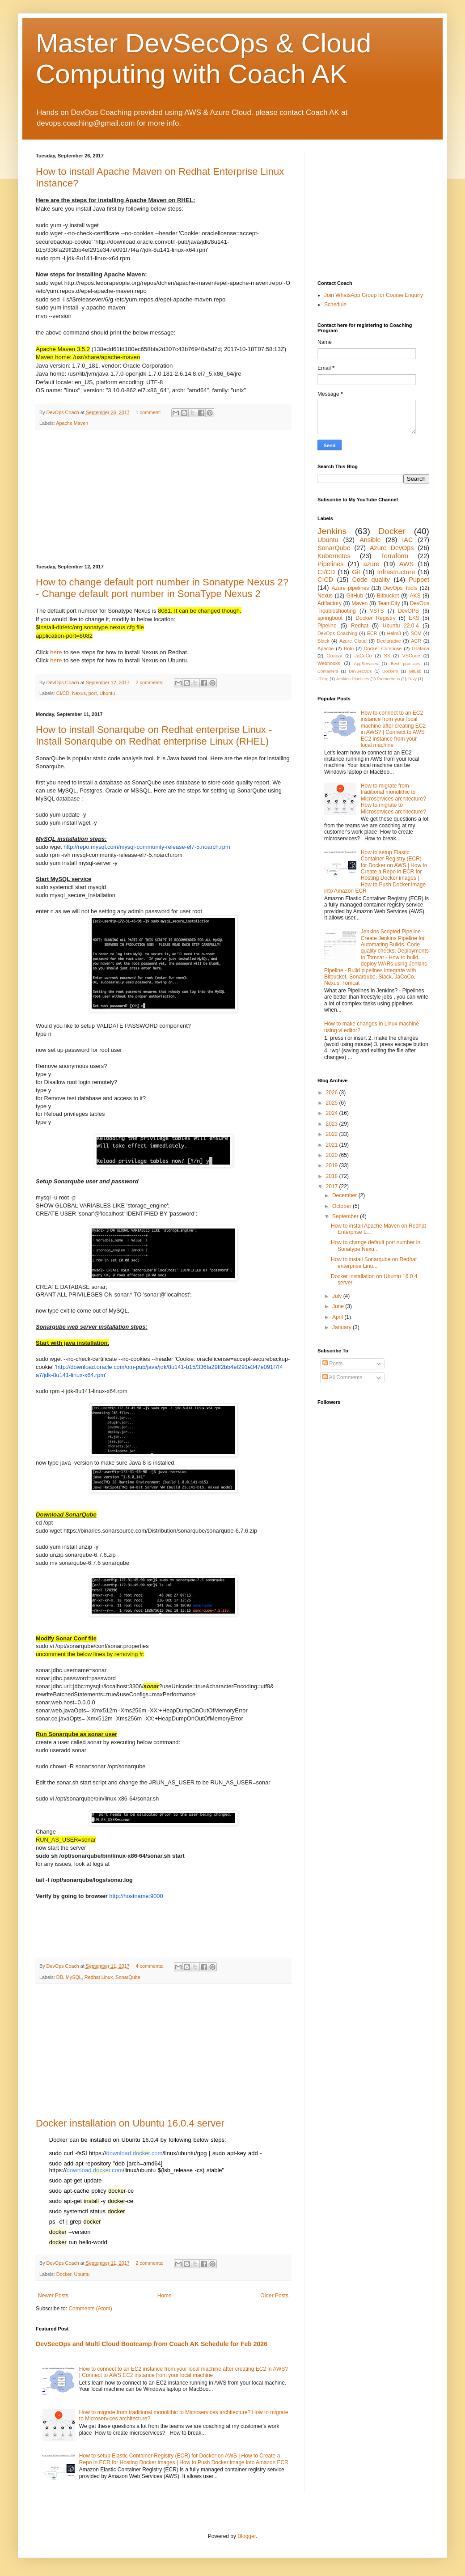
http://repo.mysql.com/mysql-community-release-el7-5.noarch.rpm (146, 846)
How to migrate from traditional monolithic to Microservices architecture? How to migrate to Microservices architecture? (393, 799)
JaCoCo (363, 655)
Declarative (389, 641)
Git (356, 572)
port (93, 693)
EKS (414, 618)
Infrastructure (396, 572)
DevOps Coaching (337, 633)
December (345, 1195)
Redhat (359, 626)
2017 (332, 1186)
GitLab (415, 671)
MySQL (74, 1977)
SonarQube (127, 1977)
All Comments (342, 1377)
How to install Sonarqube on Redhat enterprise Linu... (374, 1262)
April (338, 1317)
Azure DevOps (392, 547)
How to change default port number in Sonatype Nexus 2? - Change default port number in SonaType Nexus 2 (162, 587)
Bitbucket (388, 596)
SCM (416, 633)
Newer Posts (53, 2295)
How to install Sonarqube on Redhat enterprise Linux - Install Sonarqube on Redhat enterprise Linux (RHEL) (154, 735)
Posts (332, 1363)
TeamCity (388, 603)
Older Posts (274, 2295)
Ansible (369, 539)
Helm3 (394, 633)
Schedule (335, 304)
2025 (332, 1103)
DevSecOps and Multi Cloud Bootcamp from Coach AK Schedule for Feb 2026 (151, 2343)
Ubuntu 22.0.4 (401, 626)
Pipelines (330, 564)
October (342, 1206)
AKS (415, 596)
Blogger (246, 2536)
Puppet (419, 579)
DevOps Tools (400, 588)
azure (372, 564)
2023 (332, 1124)
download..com (134, 2153)
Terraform (395, 555)
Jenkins (332, 531)
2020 (332, 1155)
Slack (323, 641)
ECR (372, 633)
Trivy (412, 678)
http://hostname (128, 1896)
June (338, 1306)
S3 (387, 655)
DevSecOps (360, 671)
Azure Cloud (353, 641)
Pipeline (327, 626)
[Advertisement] (163, 497)
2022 (332, 1134)
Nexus (79, 693)
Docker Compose (383, 648)
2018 (332, 1176)
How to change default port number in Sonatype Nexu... (375, 1245)
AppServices (366, 663)
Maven (359, 603)
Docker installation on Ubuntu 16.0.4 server (130, 2123)
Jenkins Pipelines (352, 678)
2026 (332, 1092)
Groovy (334, 655)
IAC (407, 539)
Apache (325, 648)
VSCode (411, 655)
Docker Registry (375, 618)
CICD (325, 579)
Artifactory (329, 603)
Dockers (390, 671)
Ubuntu (107, 693)
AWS (406, 564)
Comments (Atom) (90, 2308)
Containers (327, 671)
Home (164, 2295)
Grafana (420, 648)
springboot (329, 618)
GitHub (355, 596)
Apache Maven (72, 423)
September (346, 1216)
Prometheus (388, 678)
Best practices (405, 663)
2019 (332, 1165)
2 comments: (150, 682)
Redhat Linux (99, 1977)
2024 (332, 1113)
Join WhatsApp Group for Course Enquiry (373, 295)
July (337, 1296)
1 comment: (148, 412)
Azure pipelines (350, 588)
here (56, 652)
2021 (332, 1145)
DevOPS (408, 611)
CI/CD (62, 693)
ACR (416, 641)
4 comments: (150, 1966)
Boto (349, 648)
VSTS (377, 611)
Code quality (371, 579)
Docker (64, 2274)
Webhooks (328, 663)
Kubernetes (334, 555)
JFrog (323, 678)
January (342, 1327)
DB (59, 1977)
